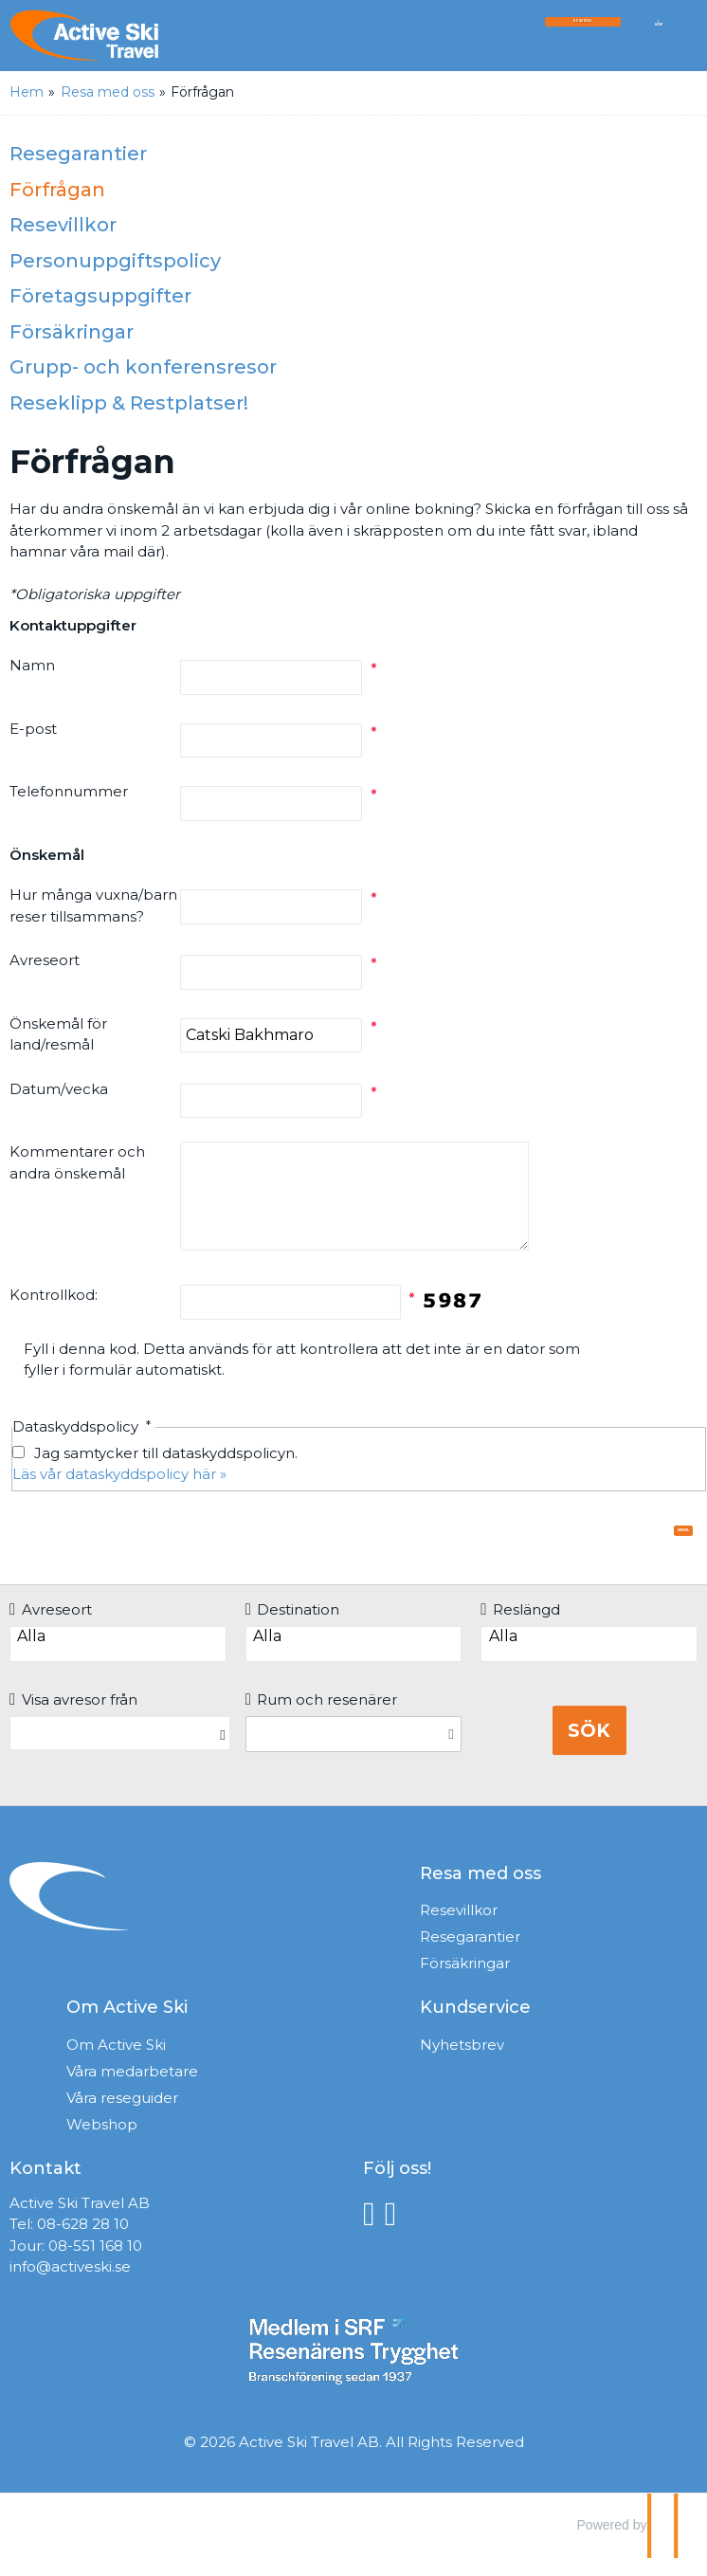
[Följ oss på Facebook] (374, 2230)
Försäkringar (71, 331)
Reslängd (520, 1627)
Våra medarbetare (132, 2089)
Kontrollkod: (53, 1295)
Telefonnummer (68, 791)
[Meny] (659, 40)
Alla (117, 1654)
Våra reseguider (122, 2116)
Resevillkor (63, 224)
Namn (32, 665)
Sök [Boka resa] (589, 1748)
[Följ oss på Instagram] (396, 2230)
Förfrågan (57, 189)
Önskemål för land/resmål (58, 1034)
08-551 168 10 (95, 2264)
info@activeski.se (70, 2284)
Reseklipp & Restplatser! (128, 403)
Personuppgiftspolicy (115, 260)
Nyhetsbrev (462, 2063)
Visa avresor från (73, 1717)
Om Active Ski (116, 2063)
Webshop (101, 2142)
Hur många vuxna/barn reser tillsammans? (93, 905)
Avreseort (44, 960)
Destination (292, 1627)
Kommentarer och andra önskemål (77, 1162)
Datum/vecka (58, 1089)
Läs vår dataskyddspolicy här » (119, 1474)
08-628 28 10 (83, 2242)
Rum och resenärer (321, 1717)
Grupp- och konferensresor (143, 367)
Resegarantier (78, 153)
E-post (33, 729)
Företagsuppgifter (100, 295)
